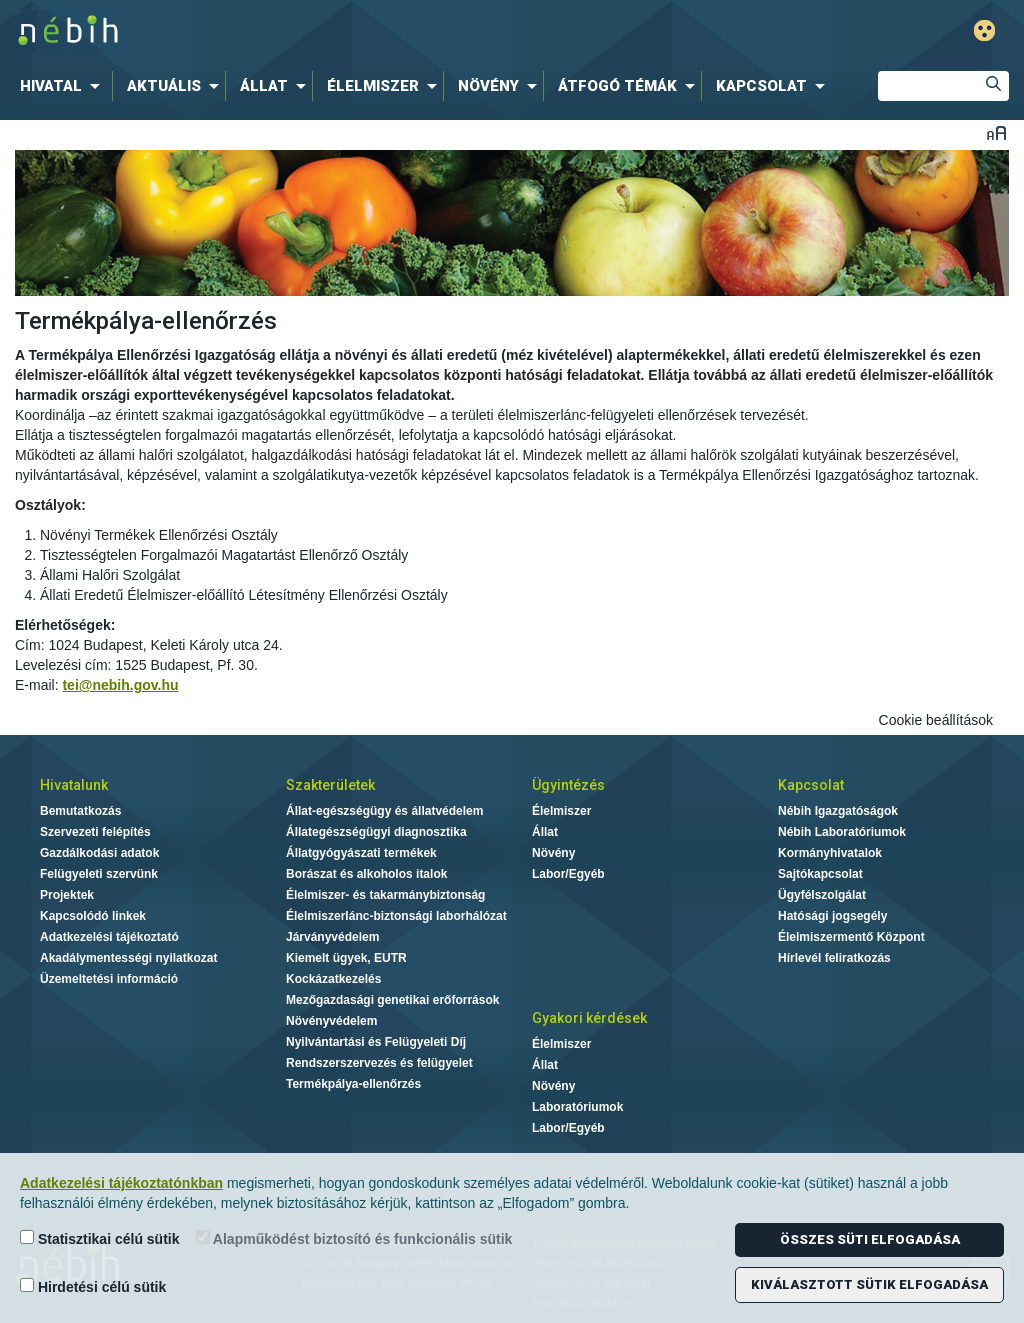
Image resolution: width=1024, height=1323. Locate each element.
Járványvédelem (332, 937)
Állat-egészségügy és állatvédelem (384, 811)
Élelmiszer (561, 811)
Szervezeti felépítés (95, 832)
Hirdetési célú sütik (93, 1286)
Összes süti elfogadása (870, 1239)
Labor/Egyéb (568, 874)
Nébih (304, 31)
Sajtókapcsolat (820, 874)
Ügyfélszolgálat (822, 895)
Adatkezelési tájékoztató (109, 937)
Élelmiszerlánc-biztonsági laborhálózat (396, 916)
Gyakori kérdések (589, 1018)
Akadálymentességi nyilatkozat (128, 958)
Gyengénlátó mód (984, 30)
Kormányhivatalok (830, 853)
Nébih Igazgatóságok (838, 811)
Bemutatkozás (80, 811)
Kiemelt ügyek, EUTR (346, 958)
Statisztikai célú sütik (100, 1238)
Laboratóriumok (577, 1107)
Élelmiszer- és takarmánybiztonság (385, 895)
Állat (545, 832)
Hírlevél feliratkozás (834, 958)
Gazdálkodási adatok (99, 853)
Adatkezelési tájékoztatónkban (121, 1183)
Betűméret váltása (996, 132)
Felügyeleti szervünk (99, 874)
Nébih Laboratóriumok (842, 832)
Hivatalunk (74, 785)
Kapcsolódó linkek (93, 916)
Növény (553, 853)
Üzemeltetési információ (109, 979)
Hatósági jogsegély (832, 916)
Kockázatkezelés (333, 979)
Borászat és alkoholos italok (366, 874)
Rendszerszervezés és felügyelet (379, 1063)
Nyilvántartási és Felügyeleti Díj (376, 1042)
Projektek (67, 895)
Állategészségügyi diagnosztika (376, 832)
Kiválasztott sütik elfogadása (869, 1284)
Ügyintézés (568, 785)
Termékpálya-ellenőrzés (353, 1084)
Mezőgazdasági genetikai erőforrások (392, 1000)
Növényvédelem (331, 1021)
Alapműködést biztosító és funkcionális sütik (354, 1238)
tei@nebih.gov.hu (120, 685)
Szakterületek (330, 785)
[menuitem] (64, 86)
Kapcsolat (811, 785)
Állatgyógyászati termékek (361, 853)
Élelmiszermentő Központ (851, 937)
